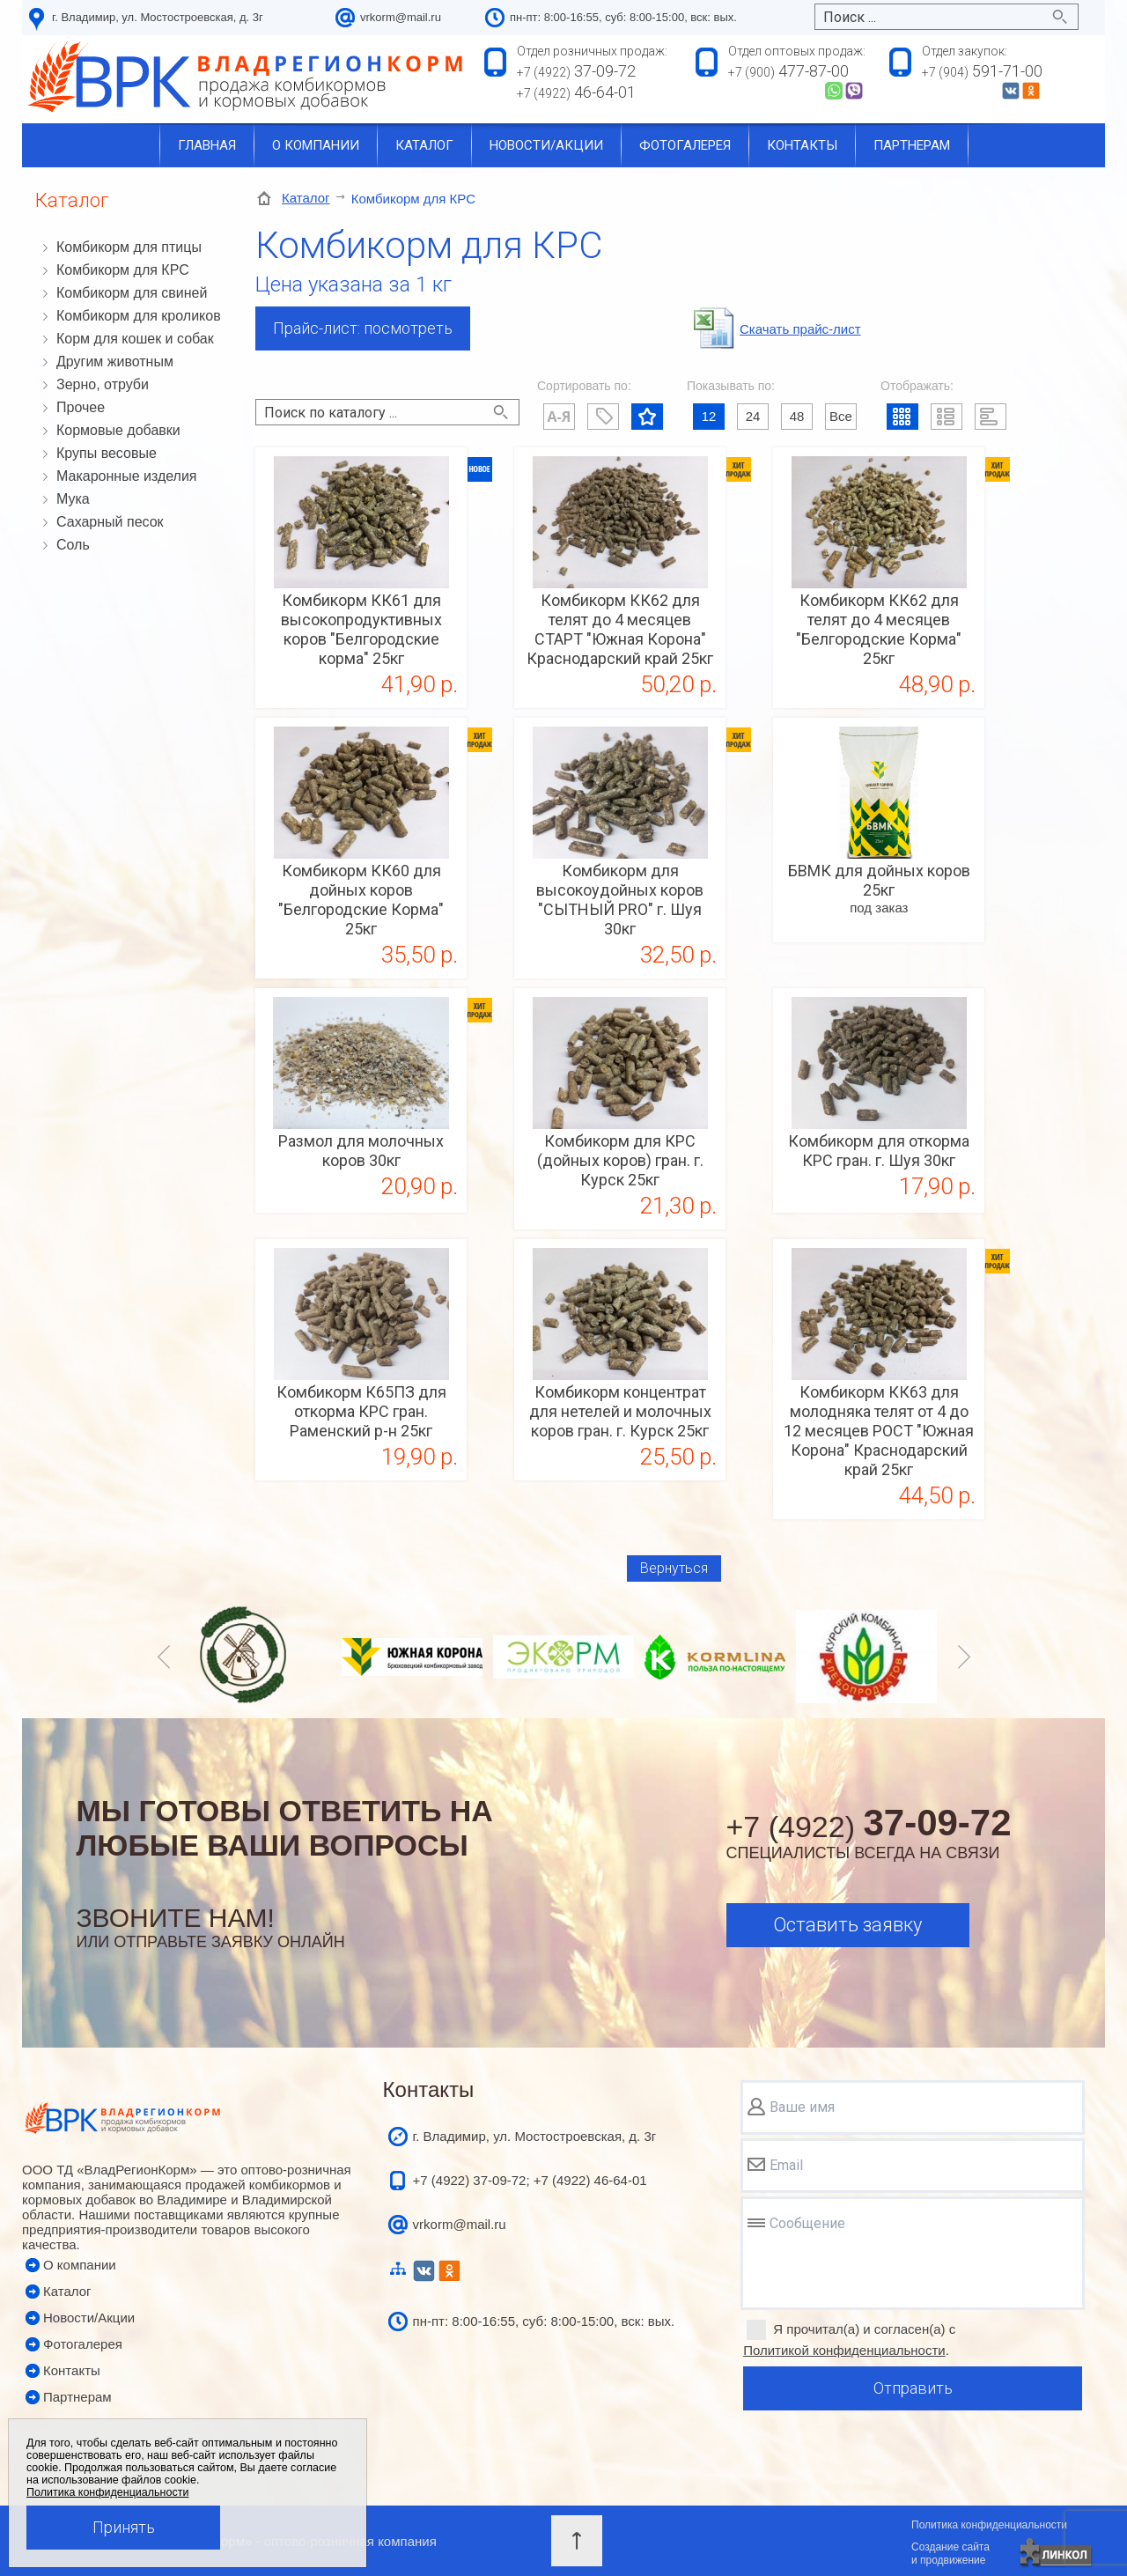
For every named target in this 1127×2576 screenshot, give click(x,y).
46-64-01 (576, 92)
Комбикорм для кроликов (138, 315)
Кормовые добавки (118, 430)
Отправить (913, 2388)
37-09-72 (576, 71)
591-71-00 (982, 71)
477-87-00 (788, 71)
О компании (315, 145)
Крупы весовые (106, 453)
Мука (73, 498)
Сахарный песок (110, 521)
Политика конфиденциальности (989, 2525)
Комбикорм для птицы (129, 247)
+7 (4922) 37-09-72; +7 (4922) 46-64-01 (530, 2180)
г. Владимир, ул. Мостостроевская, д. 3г (157, 17)
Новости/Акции (89, 2317)
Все (840, 416)
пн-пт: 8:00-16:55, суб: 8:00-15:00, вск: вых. (544, 2321)
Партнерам (911, 145)
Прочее (80, 407)
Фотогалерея (685, 145)
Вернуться (674, 1568)
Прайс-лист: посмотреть (363, 328)
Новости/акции (546, 145)
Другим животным (114, 361)
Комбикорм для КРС (122, 269)
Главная (207, 145)
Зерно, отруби (102, 384)
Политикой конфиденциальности (844, 2350)
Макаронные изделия (126, 476)
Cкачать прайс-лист (800, 328)
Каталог (424, 145)
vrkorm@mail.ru (400, 17)
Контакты (802, 145)
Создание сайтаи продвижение (950, 2553)
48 (797, 416)
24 (753, 416)
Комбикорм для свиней (131, 292)
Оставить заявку (847, 1925)
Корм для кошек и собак (135, 338)
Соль (73, 544)
